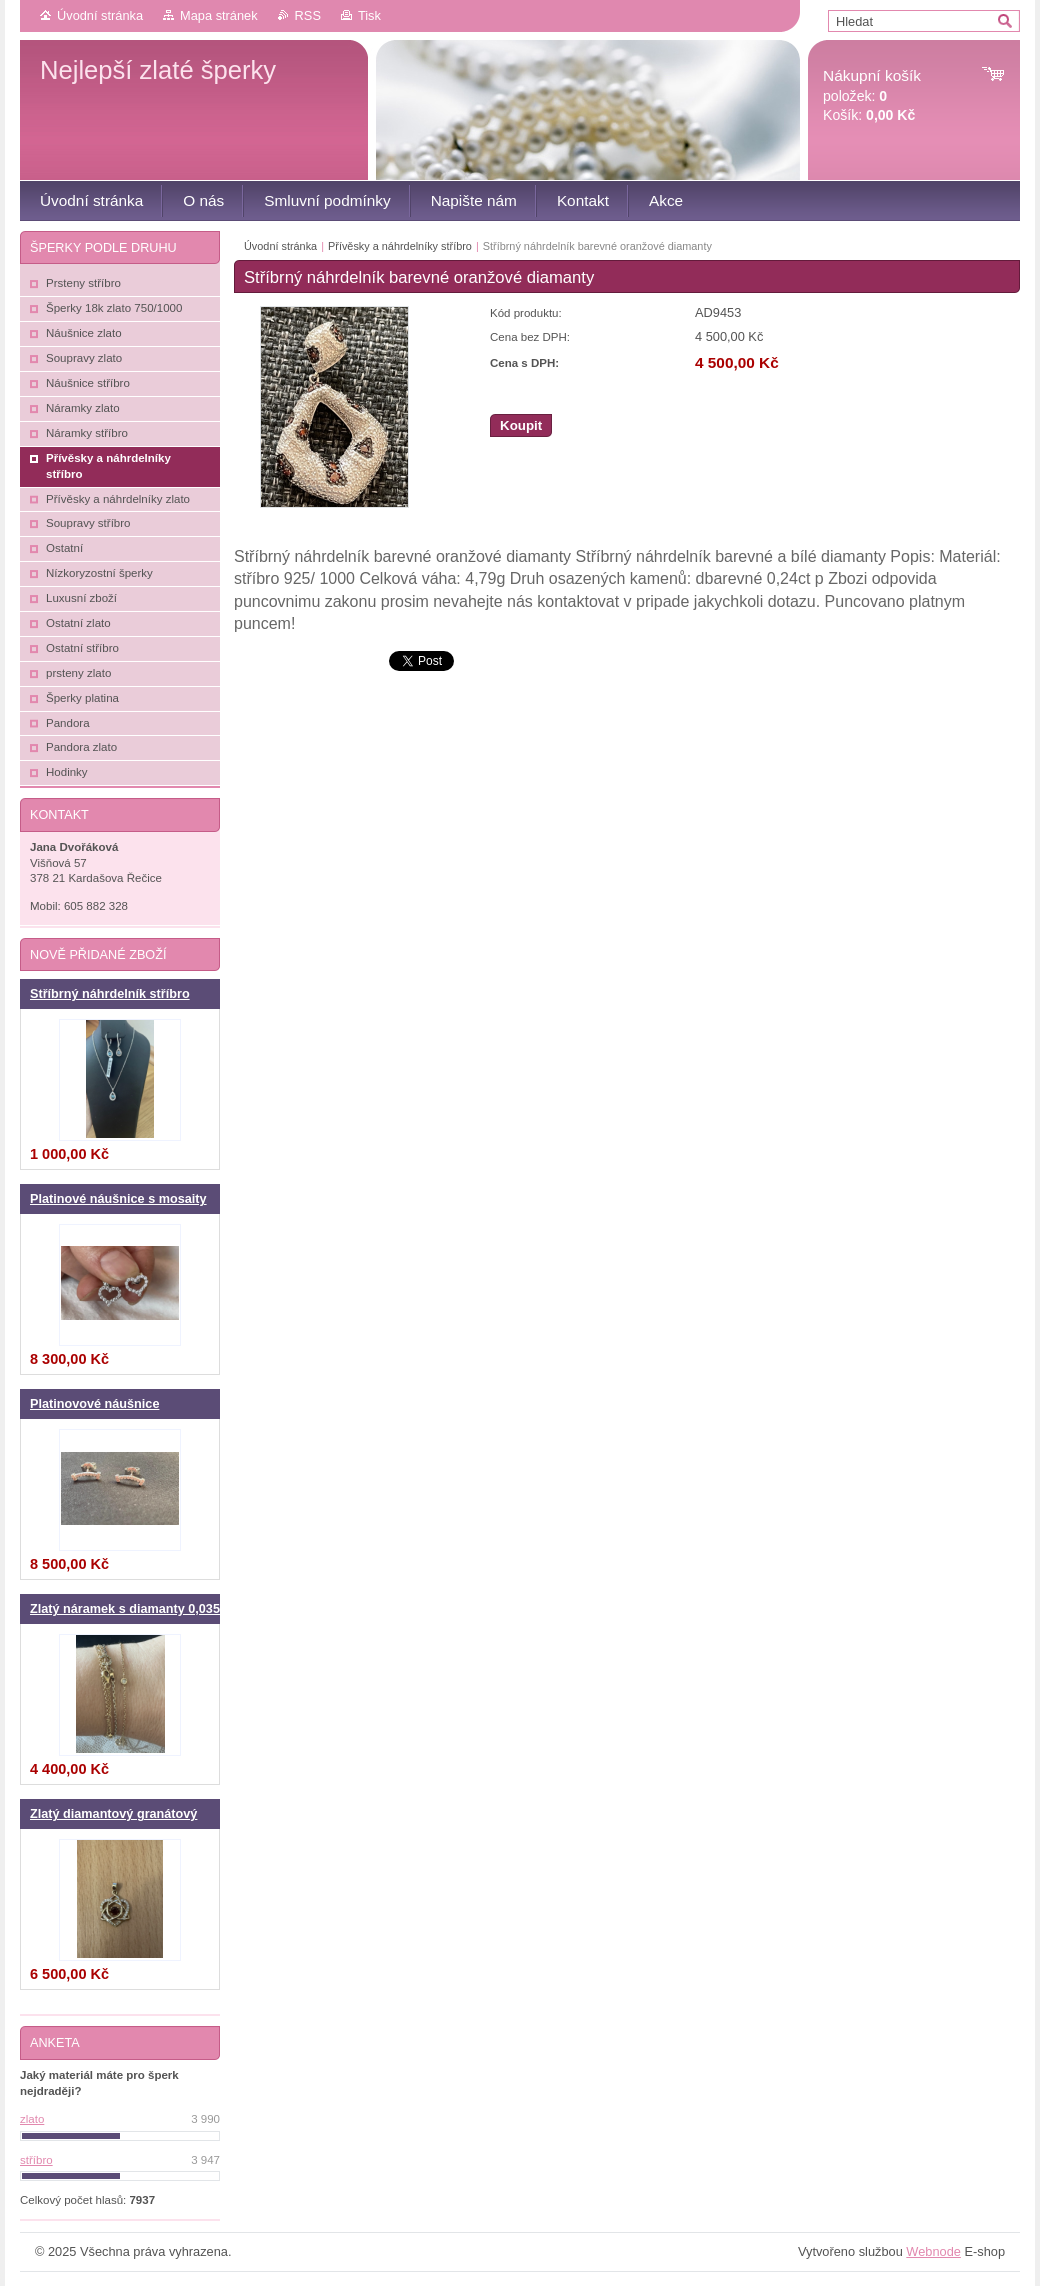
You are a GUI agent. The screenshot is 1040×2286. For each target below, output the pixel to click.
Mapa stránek (219, 15)
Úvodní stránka (100, 15)
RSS (308, 15)
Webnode (933, 2251)
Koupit (521, 425)
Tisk (369, 15)
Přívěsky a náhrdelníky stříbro (400, 246)
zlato (32, 2119)
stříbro (36, 2160)
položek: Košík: (872, 95)
